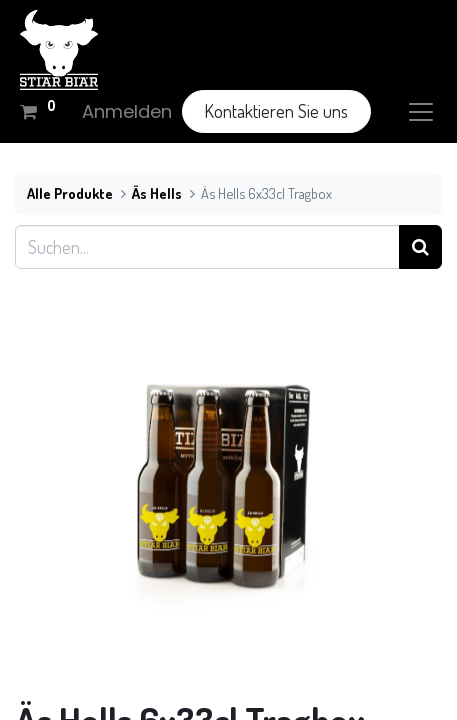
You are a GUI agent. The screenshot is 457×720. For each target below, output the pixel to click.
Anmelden (127, 111)
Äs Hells (157, 193)
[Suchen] (420, 246)
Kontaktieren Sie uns (276, 111)
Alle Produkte (70, 193)
